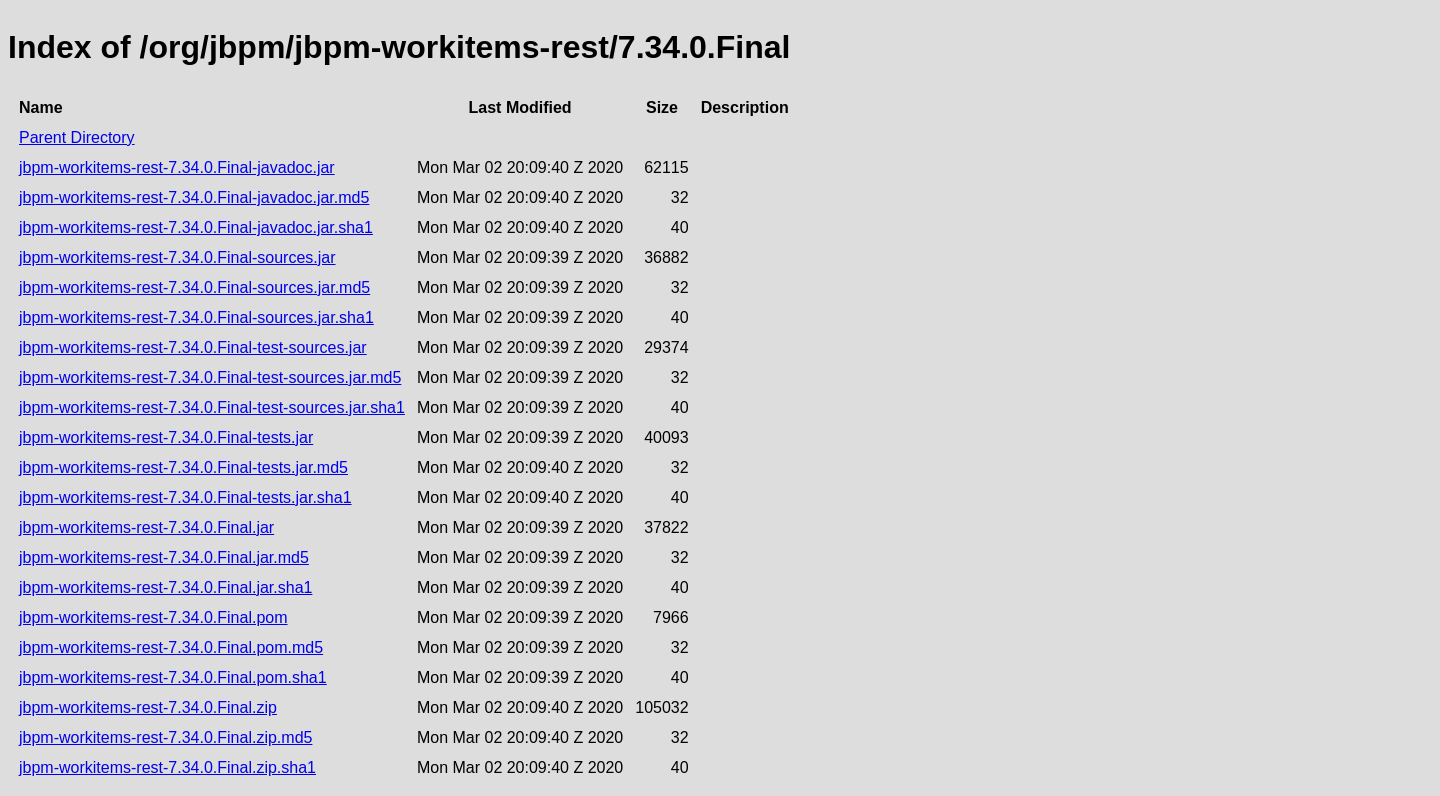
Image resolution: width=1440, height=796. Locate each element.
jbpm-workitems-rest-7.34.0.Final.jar (146, 527)
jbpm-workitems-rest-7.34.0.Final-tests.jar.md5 (183, 467)
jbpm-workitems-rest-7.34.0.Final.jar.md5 (164, 557)
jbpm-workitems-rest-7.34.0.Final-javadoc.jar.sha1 (196, 227)
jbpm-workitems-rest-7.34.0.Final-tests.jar (166, 437)
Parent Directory (77, 137)
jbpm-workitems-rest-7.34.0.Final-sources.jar (177, 257)
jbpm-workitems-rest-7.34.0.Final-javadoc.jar (177, 167)
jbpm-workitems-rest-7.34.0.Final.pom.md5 (171, 647)
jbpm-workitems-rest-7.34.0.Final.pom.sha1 (173, 677)
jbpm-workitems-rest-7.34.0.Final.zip (148, 707)
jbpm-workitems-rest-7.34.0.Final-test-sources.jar (193, 347)
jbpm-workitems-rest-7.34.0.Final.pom (153, 617)
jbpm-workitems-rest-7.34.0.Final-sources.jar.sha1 (196, 317)
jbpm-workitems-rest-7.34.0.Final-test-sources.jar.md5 (210, 377)
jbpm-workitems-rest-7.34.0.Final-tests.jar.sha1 (185, 497)
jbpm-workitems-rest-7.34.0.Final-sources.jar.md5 (194, 287)
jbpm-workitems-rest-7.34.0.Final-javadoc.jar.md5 (194, 197)
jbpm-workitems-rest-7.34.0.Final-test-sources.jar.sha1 (212, 407)
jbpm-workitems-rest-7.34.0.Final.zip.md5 (165, 737)
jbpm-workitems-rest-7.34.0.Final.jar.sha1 (165, 587)
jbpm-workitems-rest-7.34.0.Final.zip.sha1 (167, 767)
